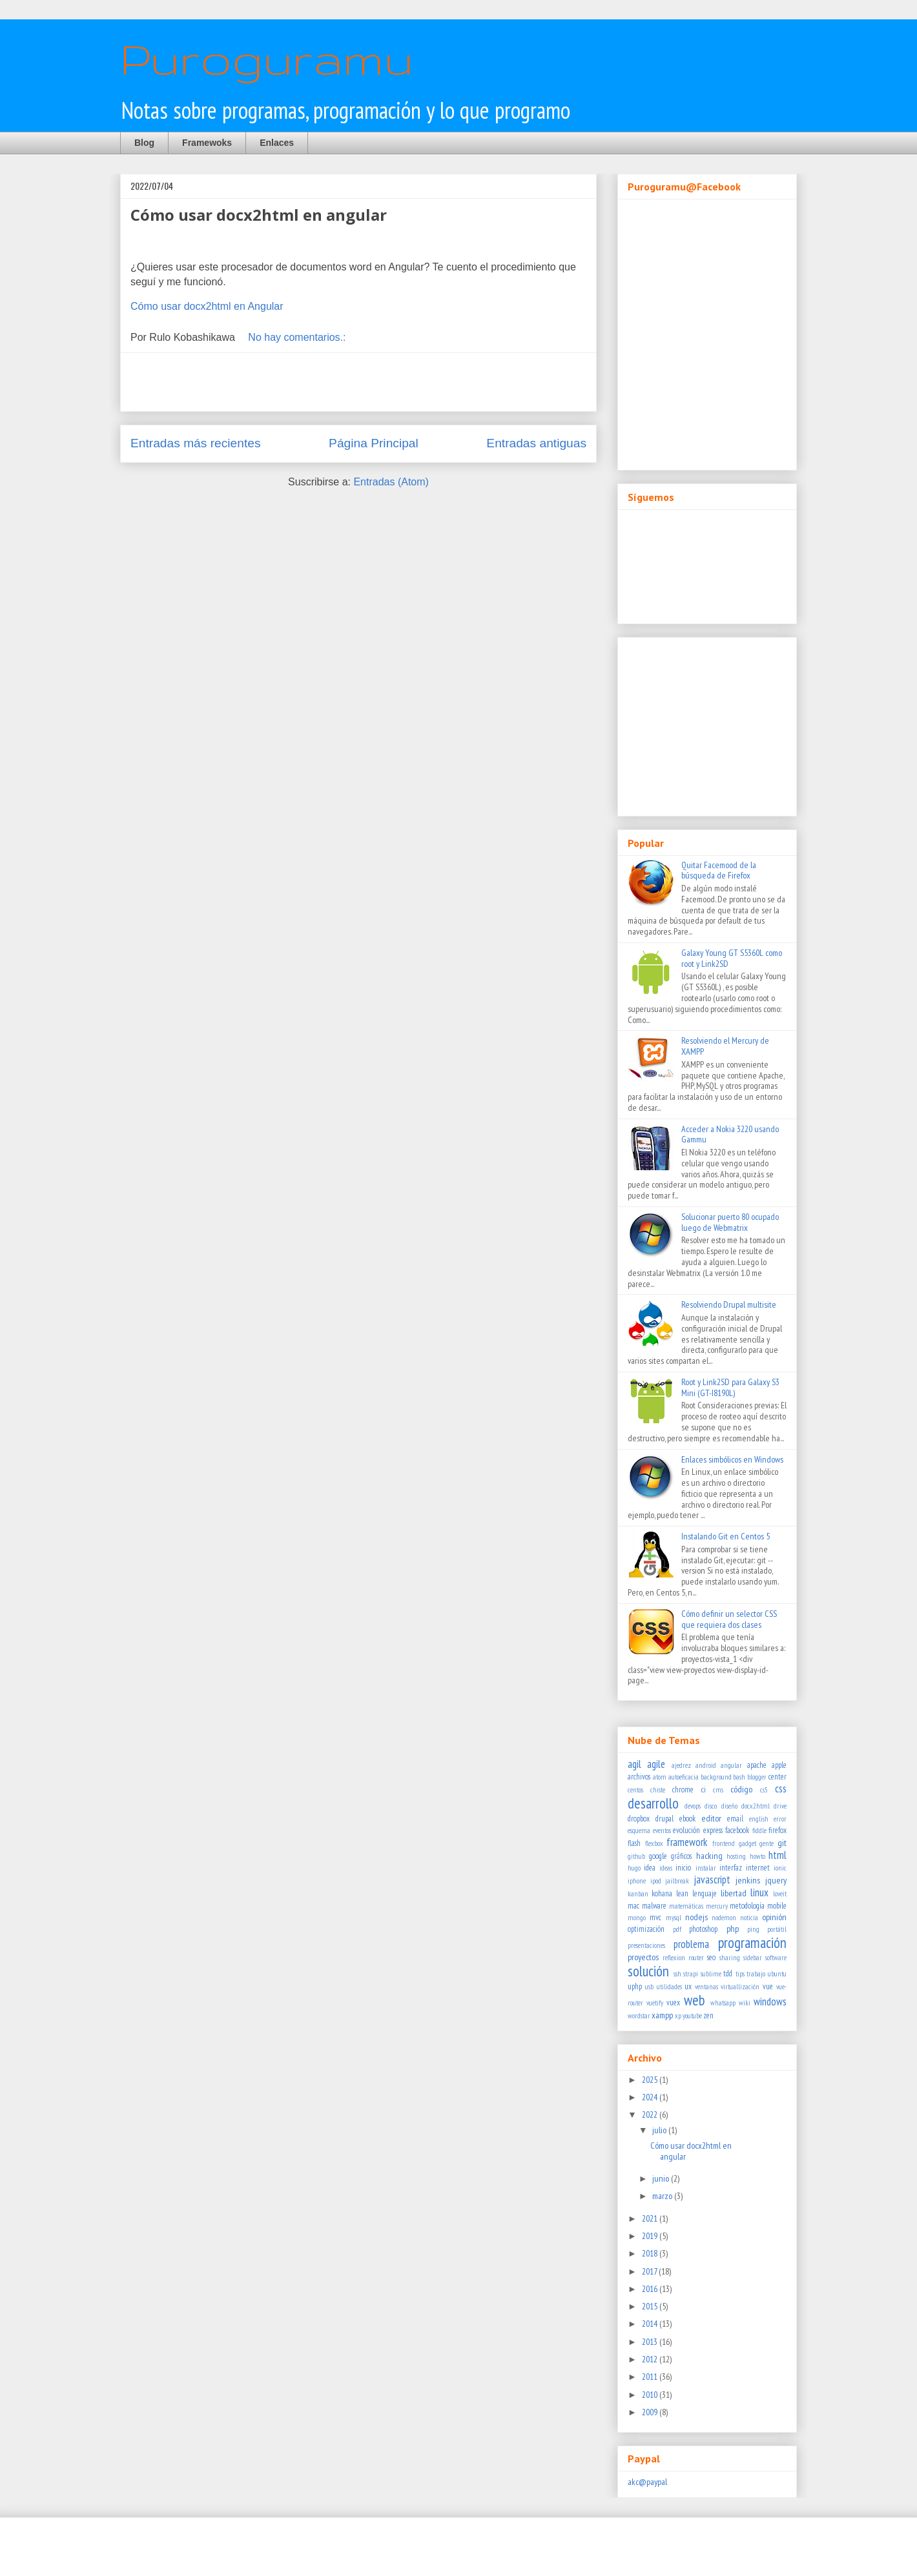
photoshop (703, 1928)
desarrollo (653, 1803)
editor (711, 1818)
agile (656, 1764)
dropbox (639, 1818)
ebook (687, 1818)
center (777, 1776)
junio (661, 2178)
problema (691, 1944)
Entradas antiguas (536, 443)
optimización (646, 1928)
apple (779, 1765)
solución (648, 1971)
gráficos (681, 1856)
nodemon (724, 1917)
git (782, 1843)
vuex (673, 2002)
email (735, 1818)
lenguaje (704, 1893)
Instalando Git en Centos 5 (725, 1536)
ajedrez (681, 1765)
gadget (747, 1843)
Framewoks (207, 142)
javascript (712, 1879)
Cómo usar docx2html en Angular (206, 306)
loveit (780, 1893)
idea (649, 1867)
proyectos (643, 1957)
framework (686, 1842)
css (781, 1788)
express (713, 1830)
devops (693, 1805)
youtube (692, 2015)
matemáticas (686, 1906)
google (658, 1856)
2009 (650, 2412)
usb (649, 1986)
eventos (662, 1830)
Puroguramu (266, 58)
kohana (662, 1893)
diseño (729, 1805)
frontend (723, 1843)
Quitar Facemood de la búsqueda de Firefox (718, 870)
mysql (673, 1917)
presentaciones (646, 1945)
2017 (650, 2271)
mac (633, 1905)
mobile (777, 1905)
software (776, 1957)
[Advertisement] (358, 382)
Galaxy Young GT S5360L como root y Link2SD (731, 958)
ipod (655, 1880)
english (758, 1818)
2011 (650, 2376)
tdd (727, 1973)
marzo (663, 2196)
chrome (683, 1789)
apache (757, 1765)
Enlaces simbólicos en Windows (732, 1459)
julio (660, 2130)
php (732, 1928)
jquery (776, 1880)
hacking (709, 1855)
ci (703, 1789)
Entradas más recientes (195, 443)
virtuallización (740, 1986)
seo (711, 1957)
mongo (637, 1917)
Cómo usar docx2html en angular (258, 214)
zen (708, 2015)
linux (759, 1892)
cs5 (764, 1789)
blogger (757, 1776)
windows (770, 2001)
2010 (650, 2394)
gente (766, 1843)
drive (780, 1805)
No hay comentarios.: (298, 337)
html (777, 1855)
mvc (655, 1917)
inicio (683, 1867)
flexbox (654, 1843)
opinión (774, 1917)
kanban (638, 1893)
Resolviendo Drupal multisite (728, 1304)
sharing (729, 1957)
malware (654, 1905)
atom (659, 1776)
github (636, 1856)
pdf (677, 1929)
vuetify (654, 2002)
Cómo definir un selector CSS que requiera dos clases (729, 1619)
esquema (639, 1830)
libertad (734, 1893)
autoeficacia (683, 1776)
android (705, 1765)
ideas (665, 1867)
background (716, 1776)
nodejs (696, 1917)
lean (682, 1893)
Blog (144, 142)
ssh (677, 1973)
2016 (650, 2289)
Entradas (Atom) (390, 481)
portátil (777, 1929)
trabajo (756, 1973)
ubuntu (777, 1973)
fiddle (759, 1830)
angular (731, 1765)
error (780, 1818)
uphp (635, 1986)
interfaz (730, 1867)
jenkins (748, 1880)
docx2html (755, 1805)
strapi (690, 1973)
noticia (749, 1917)
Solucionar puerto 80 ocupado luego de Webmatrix (730, 1222)
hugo (634, 1867)
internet (758, 1867)
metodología (747, 1905)
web (694, 2000)
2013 (650, 2342)
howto (757, 1856)
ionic (780, 1867)
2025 (650, 2079)
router (696, 1957)
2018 (650, 2253)
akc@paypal (647, 2482)
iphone (637, 1880)
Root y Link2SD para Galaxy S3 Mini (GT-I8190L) (730, 1387)
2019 (650, 2236)
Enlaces (277, 142)
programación (752, 1942)
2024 (650, 2097)
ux (688, 1986)
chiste (657, 1789)
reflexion (674, 1957)
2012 (650, 2359)
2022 (650, 2114)
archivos (639, 1776)
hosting (736, 1856)
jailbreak (677, 1880)
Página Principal (373, 443)
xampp (662, 2015)
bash (739, 1776)
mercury (717, 1906)
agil (634, 1764)
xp (678, 2015)
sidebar (752, 1957)
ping (753, 1929)
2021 (650, 2218)
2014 (650, 2323)
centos (635, 1789)
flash (634, 1843)
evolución (686, 1830)
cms (718, 1789)
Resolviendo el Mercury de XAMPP (725, 1046)
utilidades (669, 1986)
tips (740, 1973)
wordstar (639, 2015)
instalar (705, 1867)
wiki (744, 2002)
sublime (711, 1973)
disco (711, 1805)
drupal (664, 1818)
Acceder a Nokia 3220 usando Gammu (730, 1134)
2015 (650, 2306)
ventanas (706, 1986)
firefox (777, 1830)
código (741, 1789)
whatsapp (723, 2002)
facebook (737, 1830)
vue (768, 1986)
